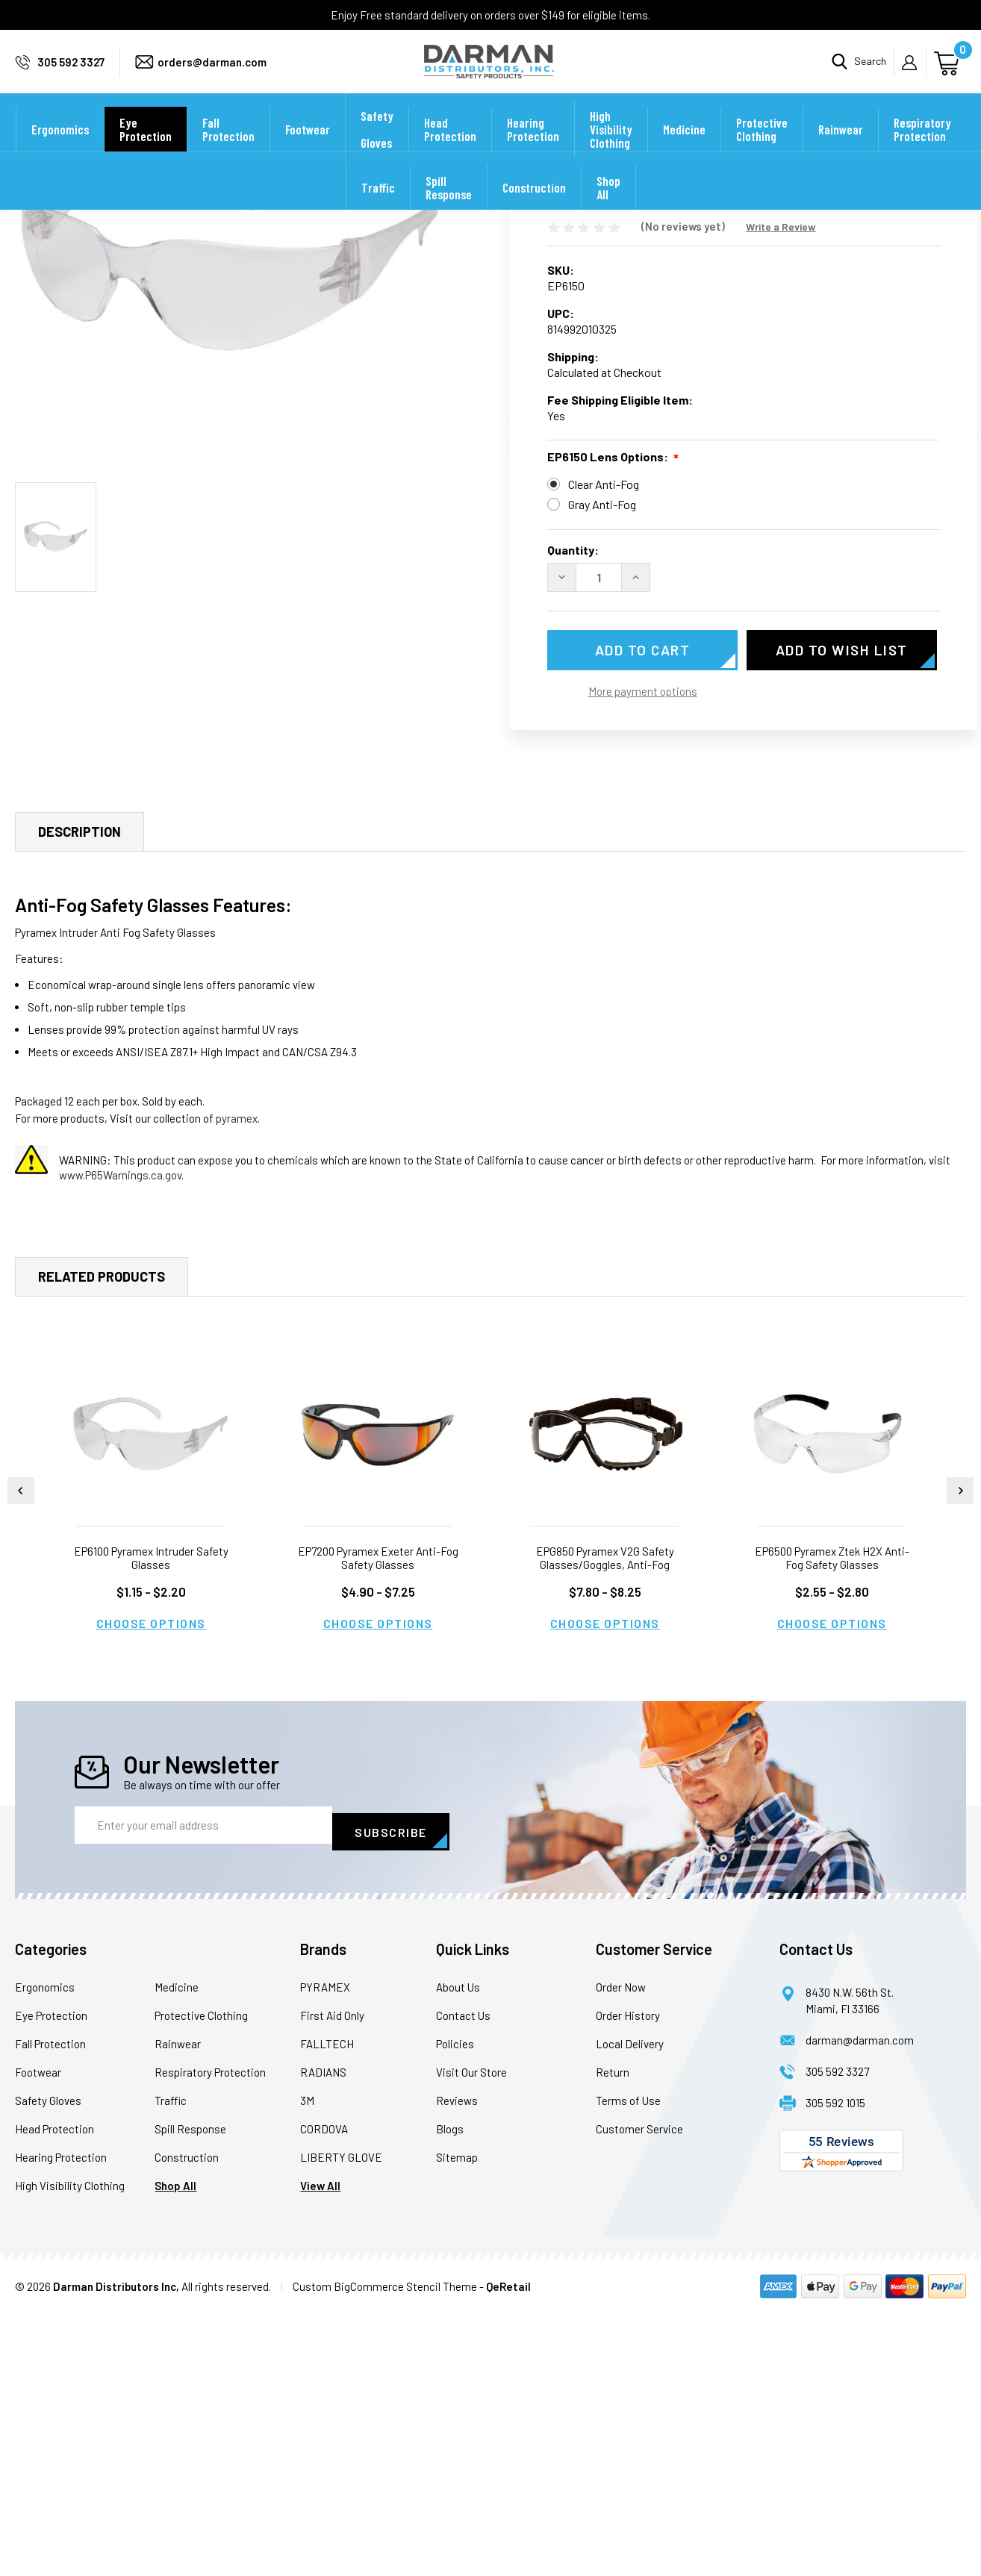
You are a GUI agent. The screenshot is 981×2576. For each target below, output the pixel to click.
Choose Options (151, 1893)
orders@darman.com (212, 71)
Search (870, 71)
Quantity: (573, 753)
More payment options (642, 894)
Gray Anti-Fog (602, 707)
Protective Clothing (762, 149)
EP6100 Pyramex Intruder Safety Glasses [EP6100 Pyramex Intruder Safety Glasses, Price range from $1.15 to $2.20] (151, 1827)
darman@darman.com (860, 2303)
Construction (534, 207)
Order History (628, 2278)
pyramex (237, 1387)
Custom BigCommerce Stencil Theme (385, 2549)
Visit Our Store (471, 2335)
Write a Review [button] (781, 429)
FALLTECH (327, 2306)
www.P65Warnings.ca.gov (120, 1444)
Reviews (457, 2363)
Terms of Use (628, 2363)
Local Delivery (630, 2306)
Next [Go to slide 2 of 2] (960, 1760)
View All (320, 2448)
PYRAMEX (325, 2250)
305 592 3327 (71, 71)
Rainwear (840, 149)
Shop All (608, 207)
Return (612, 2335)
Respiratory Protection (922, 149)
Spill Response (449, 207)
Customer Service (639, 2391)
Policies (455, 2306)
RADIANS (323, 2335)
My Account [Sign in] (914, 72)
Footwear (307, 149)
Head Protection (450, 149)
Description (79, 1101)
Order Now (621, 2250)
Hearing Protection (533, 149)
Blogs (450, 2391)
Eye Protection (145, 149)
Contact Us (463, 2278)
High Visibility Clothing (611, 149)
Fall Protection (228, 149)
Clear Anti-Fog (603, 687)
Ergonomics (60, 149)
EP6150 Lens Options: (613, 661)
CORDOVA (324, 2391)
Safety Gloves (377, 149)
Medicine (684, 149)
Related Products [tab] (101, 1546)
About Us (458, 2250)
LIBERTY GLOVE (341, 2420)
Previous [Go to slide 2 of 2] (20, 1760)
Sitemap (457, 2420)
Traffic (378, 207)
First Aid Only (332, 2278)
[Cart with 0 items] (948, 71)
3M (307, 2363)
